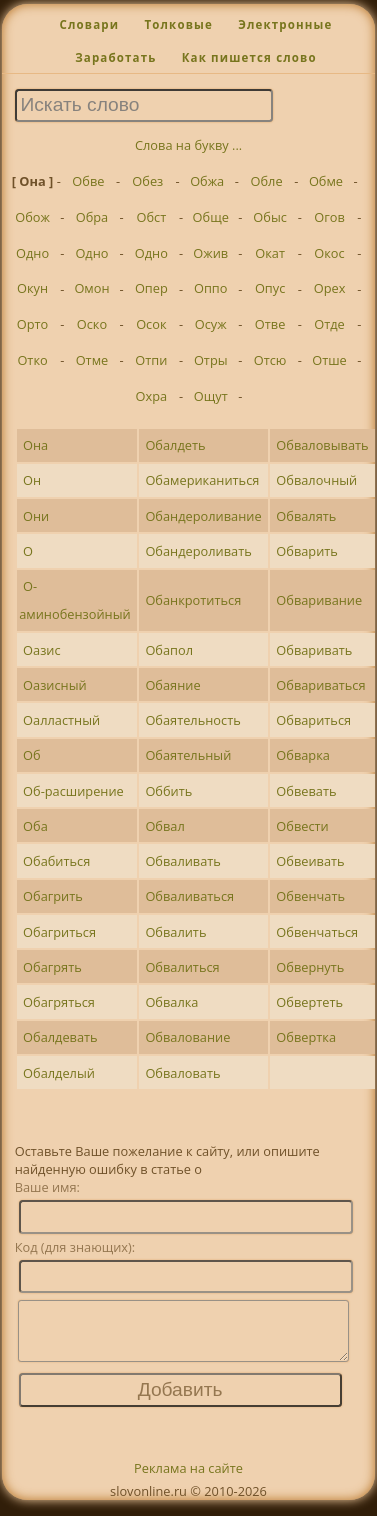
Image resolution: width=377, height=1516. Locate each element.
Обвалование (187, 1037)
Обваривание (319, 600)
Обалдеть (175, 445)
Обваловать (182, 1073)
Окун (32, 288)
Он (32, 480)
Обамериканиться (202, 480)
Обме (326, 181)
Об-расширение (73, 791)
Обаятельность (192, 720)
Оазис (42, 650)
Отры (211, 360)
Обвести (302, 826)
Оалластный (61, 720)
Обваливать (183, 861)
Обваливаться (189, 896)
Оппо (211, 288)
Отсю (270, 360)
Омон (91, 288)
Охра (152, 396)
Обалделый (59, 1073)
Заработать (115, 57)
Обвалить (175, 932)
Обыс (270, 217)
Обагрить (53, 896)
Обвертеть (309, 1002)
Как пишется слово (249, 57)
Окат (270, 253)
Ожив (210, 253)
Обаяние (172, 685)
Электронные (285, 24)
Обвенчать (310, 896)
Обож (32, 217)
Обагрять (52, 967)
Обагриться (59, 932)
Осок (151, 324)
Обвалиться (182, 967)
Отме (92, 360)
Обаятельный (188, 755)
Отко (32, 360)
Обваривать (314, 650)
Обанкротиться (193, 600)
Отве (270, 324)
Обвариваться (320, 685)
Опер (151, 288)
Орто (33, 324)
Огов (329, 217)
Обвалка (171, 1002)
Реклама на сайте (188, 1480)
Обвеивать (310, 861)
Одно (32, 253)
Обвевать (306, 791)
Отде (329, 324)
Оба (35, 826)
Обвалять (306, 516)
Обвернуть (310, 967)
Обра (92, 217)
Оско (92, 324)
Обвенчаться (317, 932)
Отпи (151, 360)
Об (32, 755)
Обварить (307, 551)
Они (36, 516)
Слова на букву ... (188, 145)
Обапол (169, 650)
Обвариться (313, 720)
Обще (211, 217)
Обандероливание (203, 516)
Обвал (164, 826)
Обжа (207, 181)
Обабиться (56, 861)
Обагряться (59, 1002)
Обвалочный (316, 480)
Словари (89, 24)
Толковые (178, 24)
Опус (270, 288)
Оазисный (55, 685)
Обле (267, 181)
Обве (88, 181)
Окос (329, 253)
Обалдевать (60, 1037)
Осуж (211, 324)
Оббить (168, 791)
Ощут (211, 396)
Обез (147, 181)
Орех (330, 288)
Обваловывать (322, 445)
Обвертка (306, 1037)
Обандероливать (198, 551)
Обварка (303, 755)
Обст (151, 217)
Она (35, 445)
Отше (329, 360)
